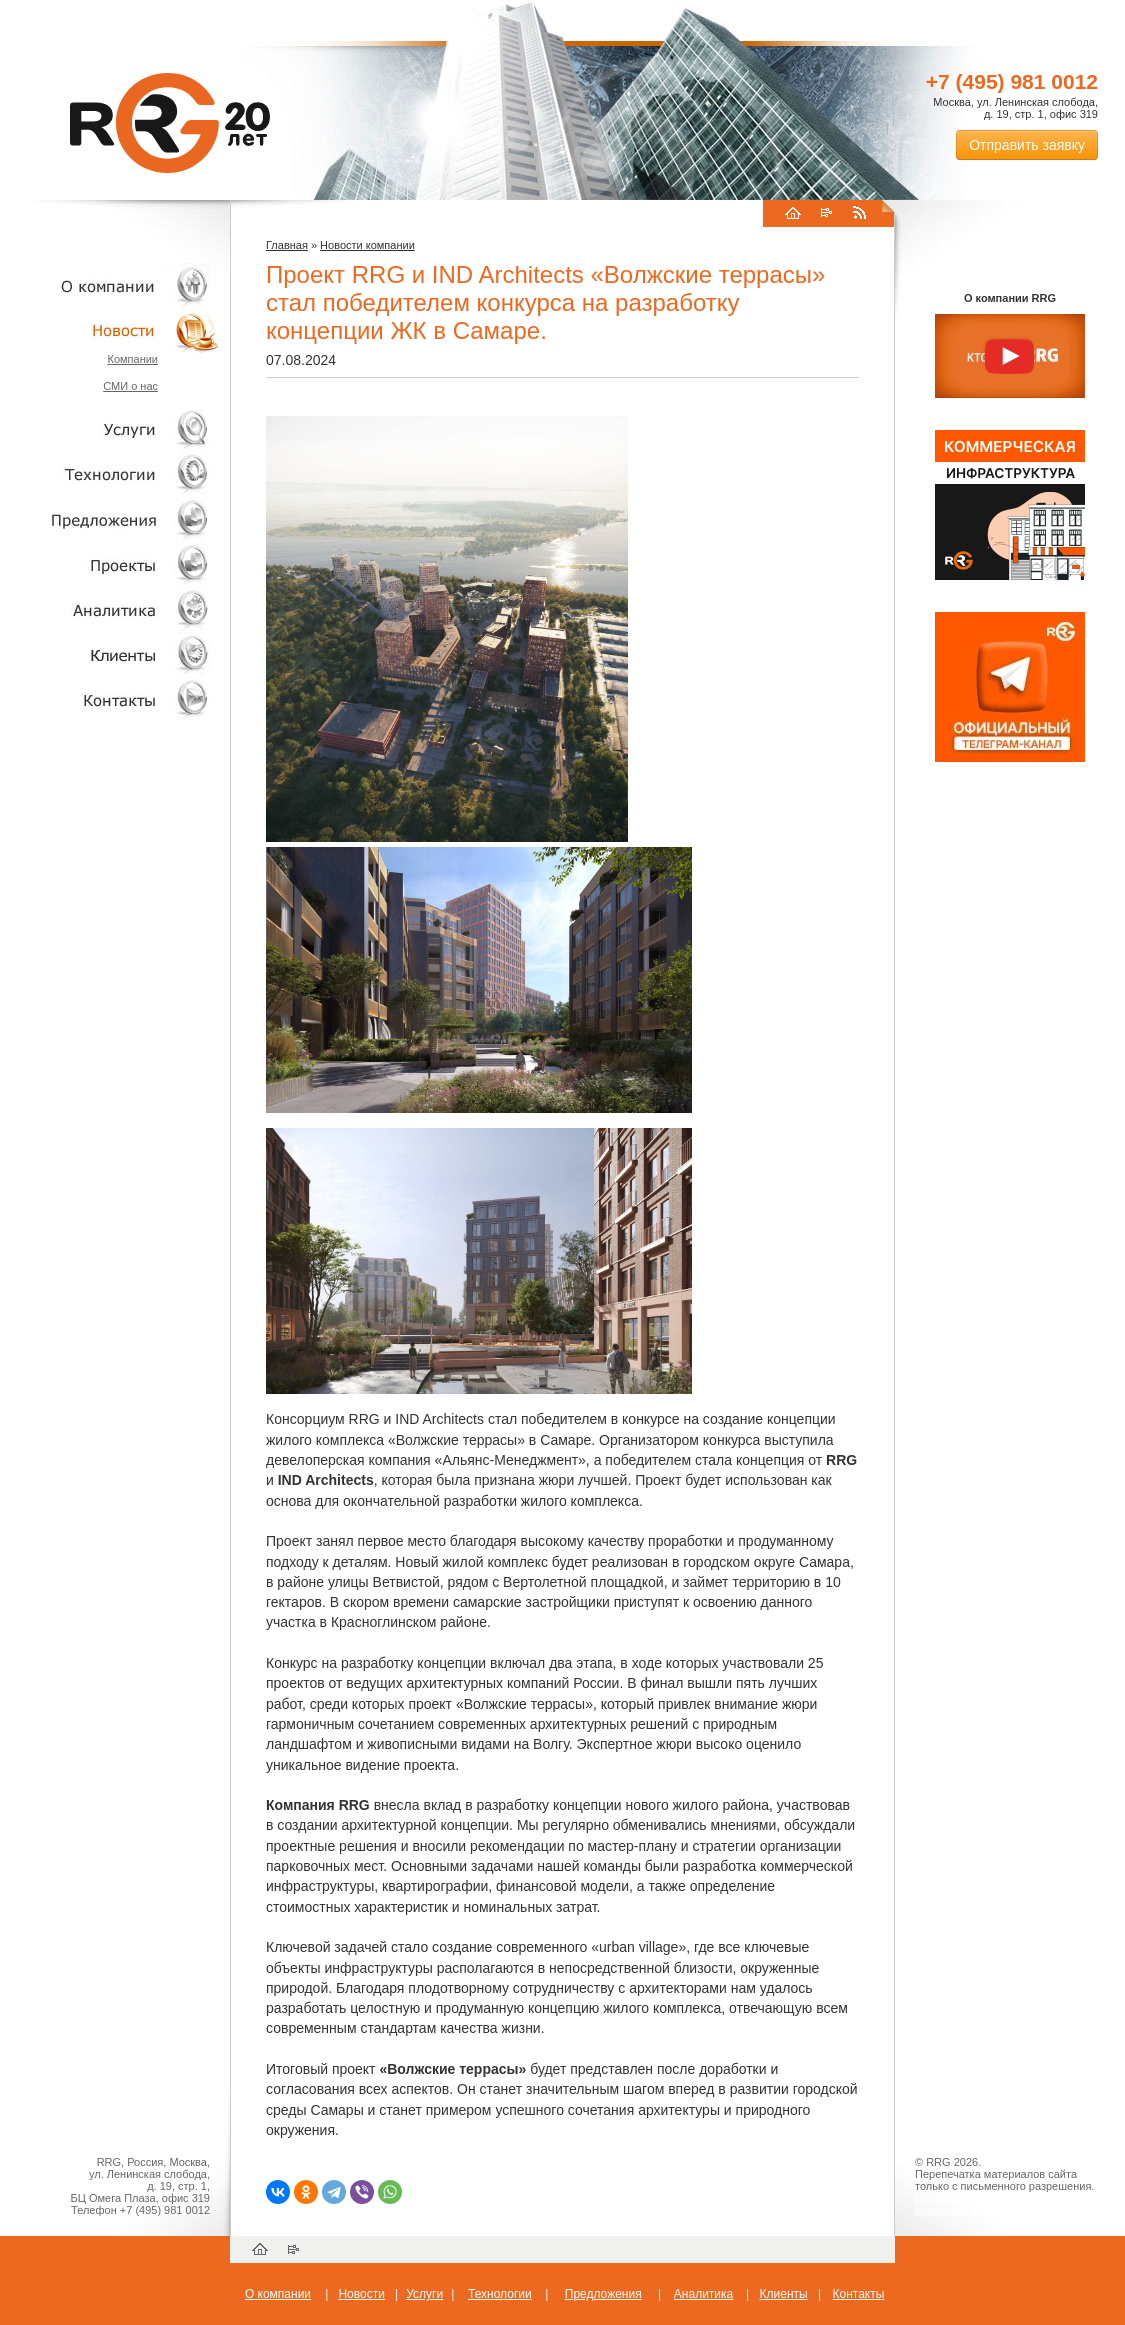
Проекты (110, 564)
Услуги (110, 429)
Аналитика (110, 609)
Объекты (110, 519)
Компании (132, 359)
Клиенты (110, 654)
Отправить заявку (1027, 145)
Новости (115, 330)
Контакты (110, 699)
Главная (287, 245)
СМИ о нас (130, 386)
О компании (110, 285)
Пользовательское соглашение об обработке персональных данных (1002, 2204)
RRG (170, 123)
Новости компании (367, 245)
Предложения (603, 2294)
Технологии (110, 474)
